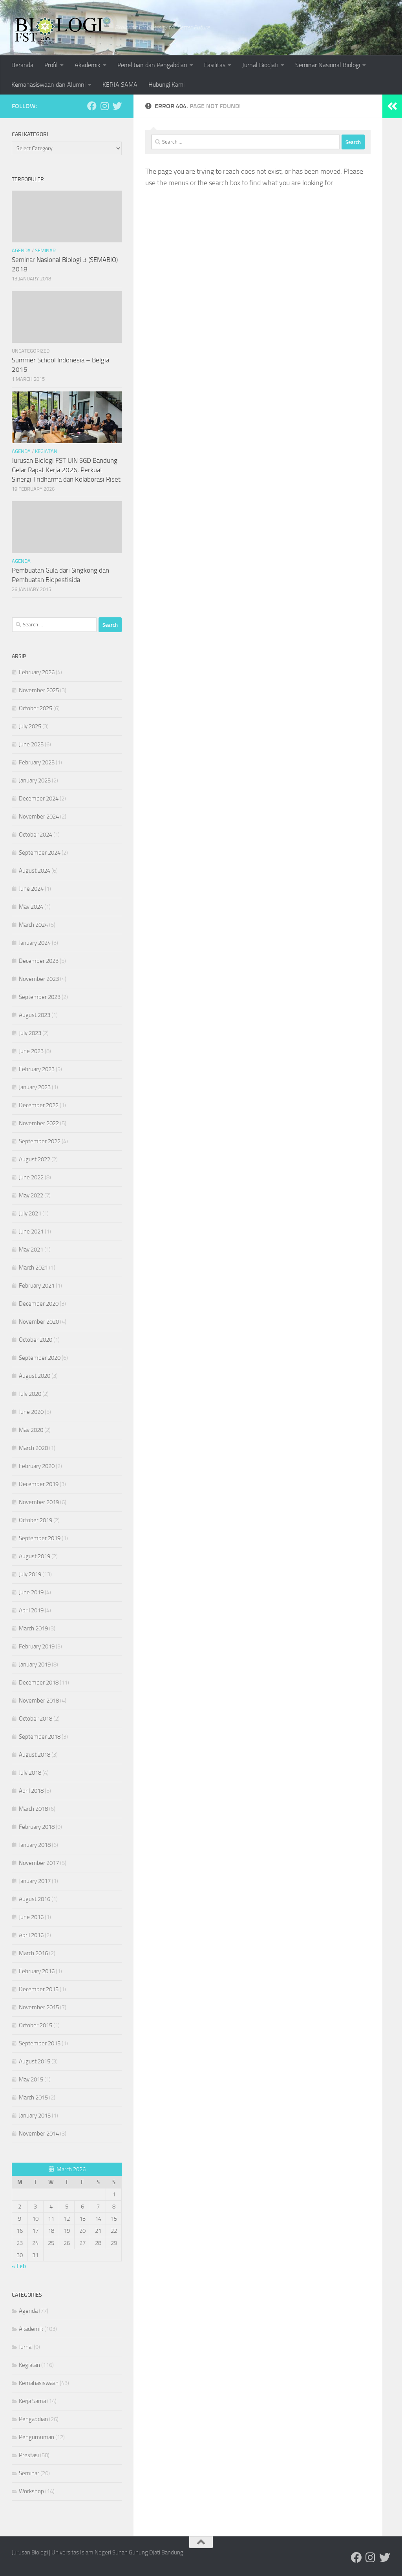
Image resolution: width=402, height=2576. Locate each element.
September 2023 (39, 997)
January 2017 (35, 1881)
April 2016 (31, 1935)
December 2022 (38, 1105)
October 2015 (35, 2025)
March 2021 (33, 1267)
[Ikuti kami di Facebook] (92, 106)
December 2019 (38, 1484)
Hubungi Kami (166, 84)
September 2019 (39, 1538)
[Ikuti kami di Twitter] (117, 106)
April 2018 (31, 1790)
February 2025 (37, 762)
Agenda (21, 250)
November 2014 (39, 2133)
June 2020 (31, 1411)
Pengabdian (33, 2419)
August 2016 (34, 1899)
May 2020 (31, 1430)
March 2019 (33, 1628)
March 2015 (33, 2097)
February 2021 (37, 1285)
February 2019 (37, 1646)
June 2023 (31, 1051)
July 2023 (30, 1033)
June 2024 (31, 888)
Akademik (87, 65)
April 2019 (31, 1610)
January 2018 (35, 1844)
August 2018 (34, 1754)
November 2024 (39, 816)
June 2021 (31, 1231)
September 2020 (39, 1357)
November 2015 (39, 2007)
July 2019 (30, 1574)
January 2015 (35, 2115)
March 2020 (33, 1448)
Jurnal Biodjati (260, 65)
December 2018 (38, 1682)
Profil (51, 65)
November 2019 (39, 1502)
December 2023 (38, 960)
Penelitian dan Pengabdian (152, 65)
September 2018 (39, 1736)
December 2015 (38, 1989)
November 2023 (39, 978)
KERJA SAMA (119, 84)
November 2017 (39, 1863)
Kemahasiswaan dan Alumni (48, 84)
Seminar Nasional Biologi (327, 65)
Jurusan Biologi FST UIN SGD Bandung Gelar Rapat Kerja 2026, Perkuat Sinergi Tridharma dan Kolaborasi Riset (66, 470)
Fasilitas (214, 65)
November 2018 (39, 1700)
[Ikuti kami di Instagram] (104, 106)
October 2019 (35, 1520)
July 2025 (30, 726)
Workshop (31, 2491)
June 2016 (31, 1917)
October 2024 (35, 834)
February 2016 (37, 1971)
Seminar (45, 250)
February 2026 (37, 672)
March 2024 (33, 924)
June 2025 (31, 744)
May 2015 (31, 2079)
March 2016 (33, 1953)
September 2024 (39, 852)
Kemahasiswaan (38, 2383)
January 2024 (35, 942)
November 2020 (39, 1321)
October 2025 (35, 708)
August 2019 (34, 1556)
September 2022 (39, 1141)
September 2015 (39, 2043)
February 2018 (37, 1826)
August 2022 (34, 1159)
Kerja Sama (32, 2401)
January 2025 (35, 780)
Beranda (22, 65)
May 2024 (31, 906)
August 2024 (34, 870)
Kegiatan (46, 451)
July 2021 (30, 1213)
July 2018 (30, 1772)
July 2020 (30, 1393)
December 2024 (38, 798)
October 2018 (35, 1718)
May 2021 (31, 1249)
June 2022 (31, 1177)
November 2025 (39, 690)
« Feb (19, 2266)
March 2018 (33, 1808)
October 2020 (35, 1339)
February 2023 (37, 1069)
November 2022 (39, 1123)
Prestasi (29, 2455)
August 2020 (34, 1375)
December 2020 (38, 1303)
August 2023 (34, 1015)
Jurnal (26, 2346)
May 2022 (31, 1195)
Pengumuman (36, 2437)
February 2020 (37, 1466)
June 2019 (31, 1592)
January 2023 (35, 1087)
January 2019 (35, 1664)
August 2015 (34, 2061)
